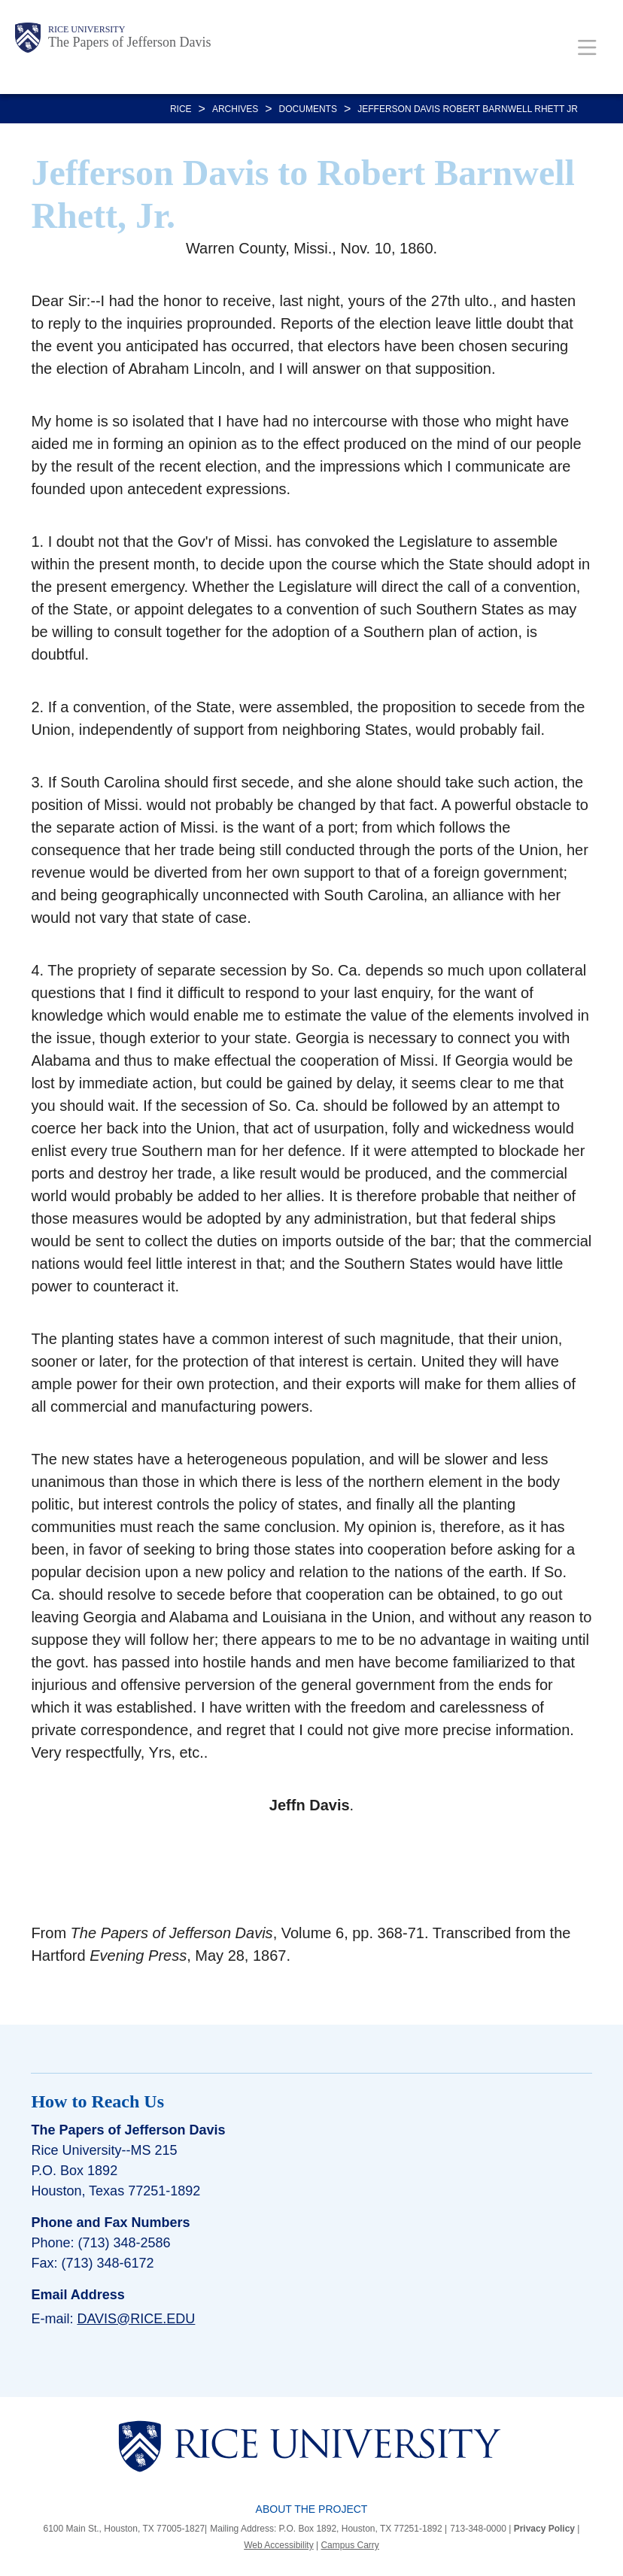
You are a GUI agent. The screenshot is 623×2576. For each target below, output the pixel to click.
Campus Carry (349, 2545)
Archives (235, 109)
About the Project (312, 2509)
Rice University (86, 29)
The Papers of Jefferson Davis (129, 42)
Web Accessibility (278, 2545)
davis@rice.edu (136, 2318)
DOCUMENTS (308, 109)
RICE (181, 109)
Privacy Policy (544, 2528)
